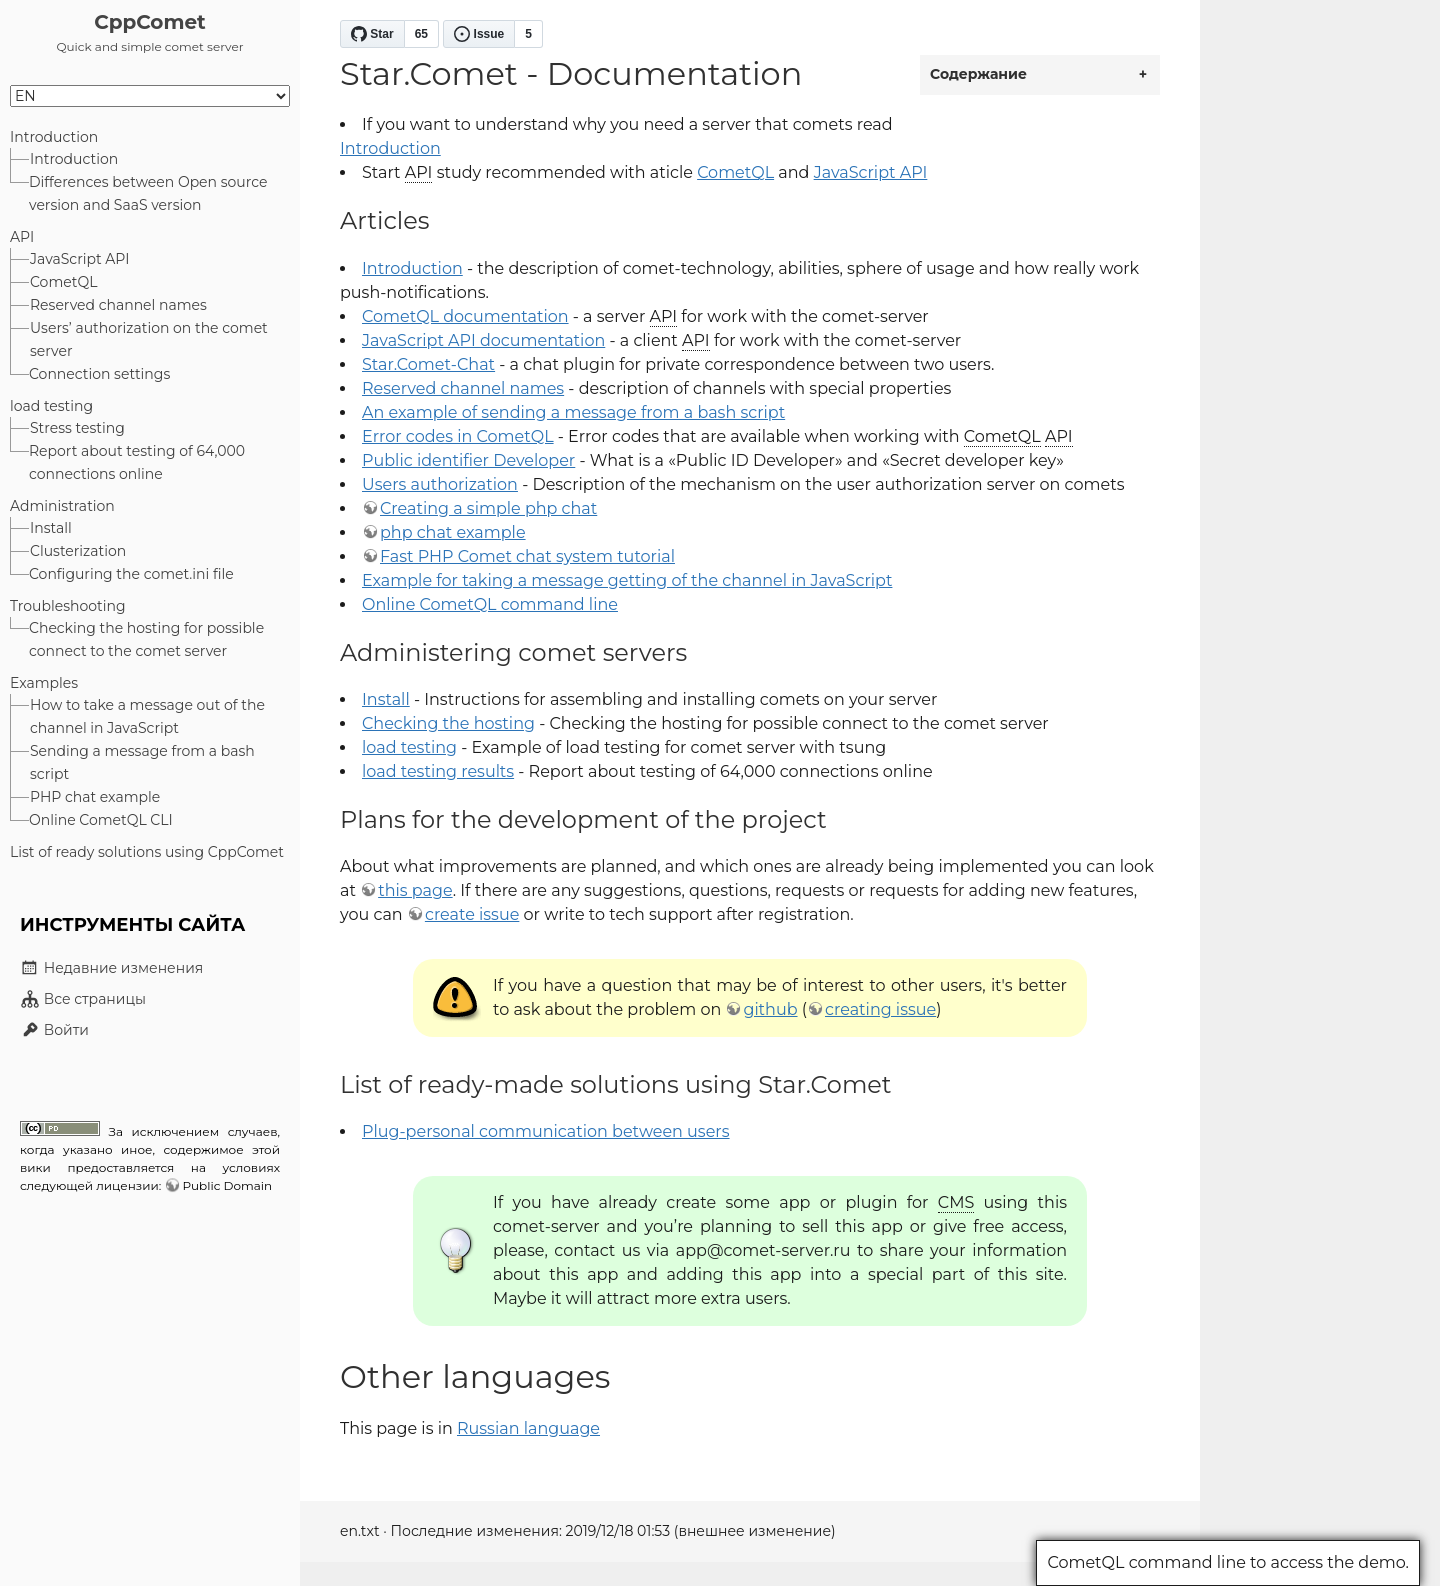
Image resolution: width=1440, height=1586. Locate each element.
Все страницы (83, 999)
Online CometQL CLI (101, 820)
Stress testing (77, 428)
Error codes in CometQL (458, 436)
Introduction (54, 137)
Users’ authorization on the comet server (149, 339)
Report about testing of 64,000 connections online (137, 462)
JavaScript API (80, 259)
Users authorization (440, 484)
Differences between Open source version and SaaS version (148, 193)
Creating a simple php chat (488, 508)
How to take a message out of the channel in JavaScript (147, 716)
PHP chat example (95, 797)
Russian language (528, 1428)
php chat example (453, 532)
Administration (62, 506)
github (770, 1009)
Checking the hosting (448, 723)
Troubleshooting (68, 606)
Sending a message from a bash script (142, 762)
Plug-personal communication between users (546, 1131)
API (22, 237)
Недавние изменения (111, 968)
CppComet (150, 22)
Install (51, 528)
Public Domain (227, 1185)
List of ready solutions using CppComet (147, 852)
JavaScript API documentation (483, 340)
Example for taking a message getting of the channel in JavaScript (627, 580)
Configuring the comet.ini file (131, 574)
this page (415, 890)
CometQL (63, 282)
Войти (54, 1030)
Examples (44, 683)
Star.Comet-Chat (428, 364)
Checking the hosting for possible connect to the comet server (146, 639)
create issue (472, 914)
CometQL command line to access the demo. (1228, 1562)
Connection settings (99, 374)
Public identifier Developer (468, 460)
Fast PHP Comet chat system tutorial (527, 556)
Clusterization (78, 551)
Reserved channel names (118, 305)
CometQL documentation (465, 316)
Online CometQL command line (490, 604)
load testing (51, 406)
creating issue (880, 1009)
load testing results (438, 771)
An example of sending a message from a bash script (573, 412)
